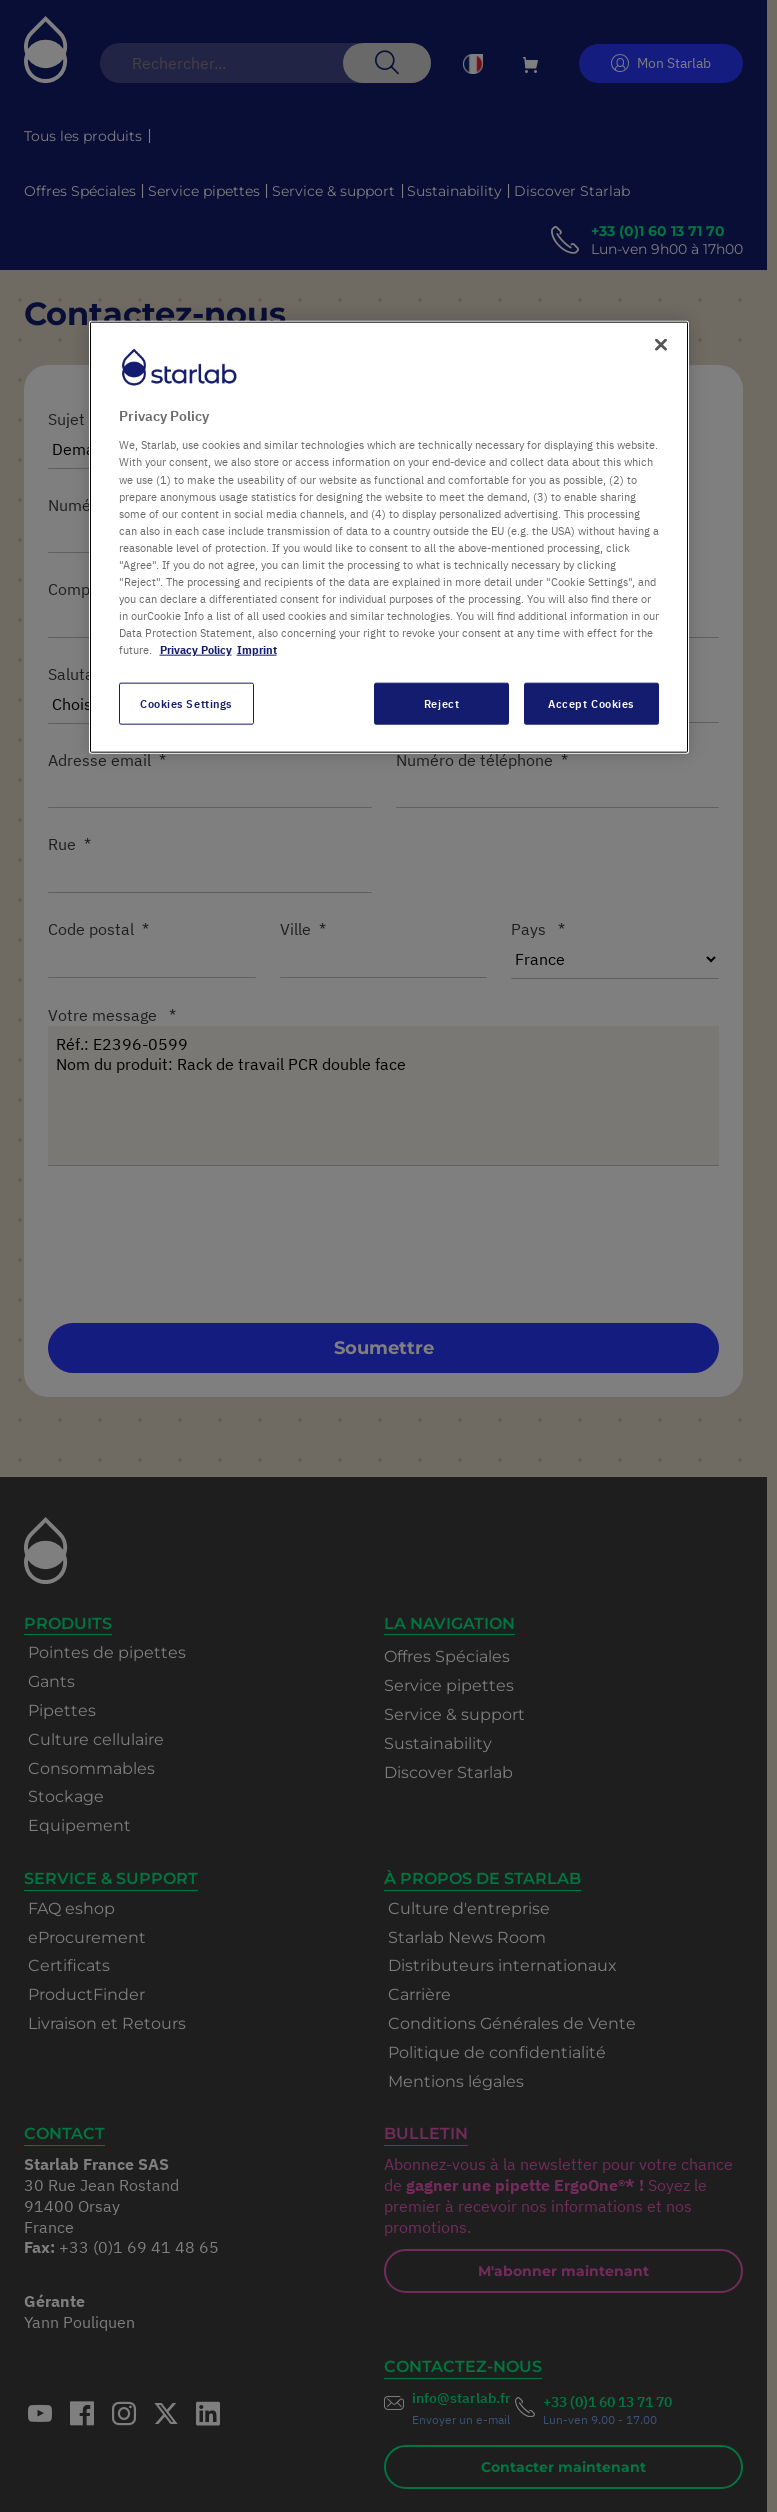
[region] (389, 536)
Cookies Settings (186, 703)
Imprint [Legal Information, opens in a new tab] (257, 649)
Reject (441, 703)
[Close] (661, 344)
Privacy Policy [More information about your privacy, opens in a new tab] (196, 649)
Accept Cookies (591, 703)
